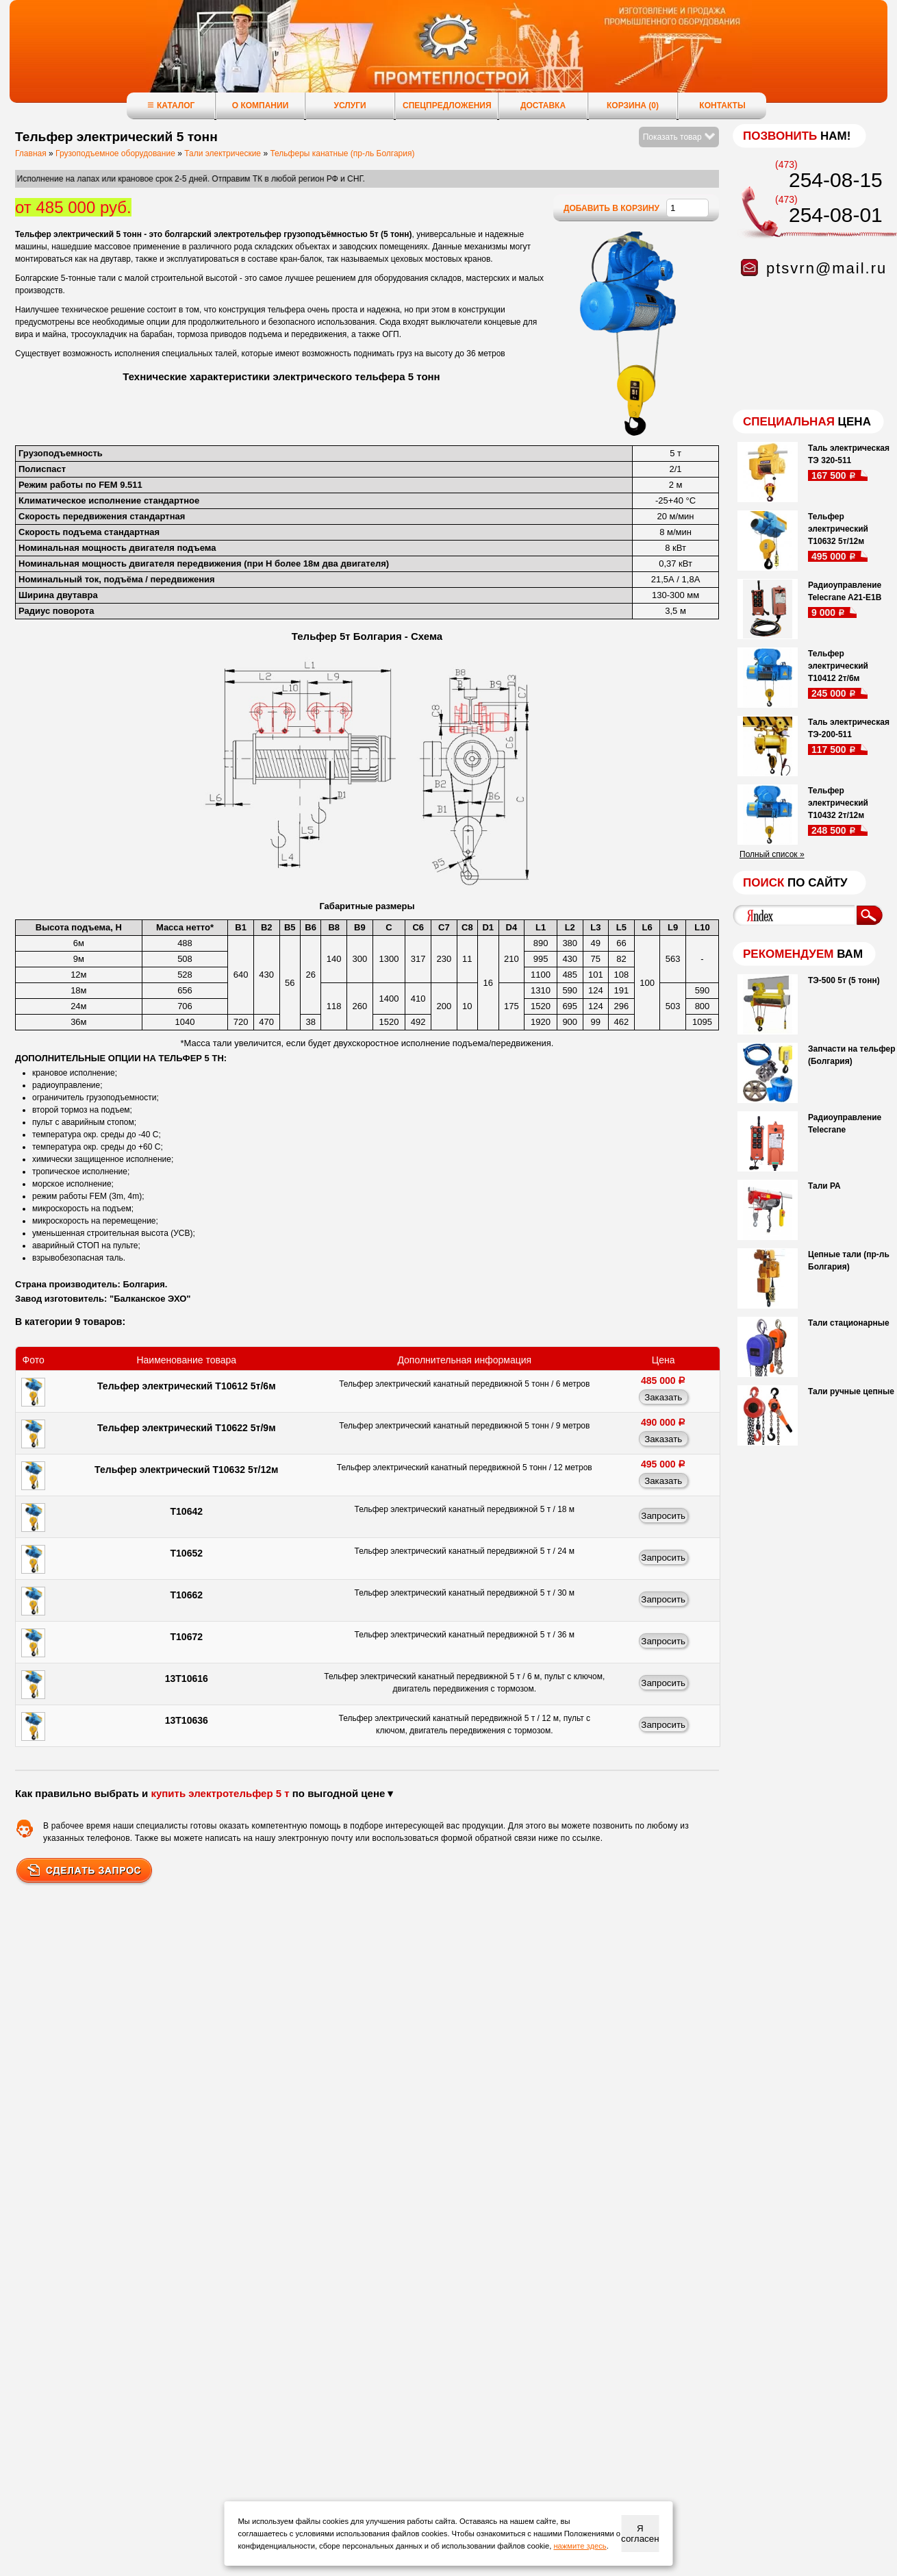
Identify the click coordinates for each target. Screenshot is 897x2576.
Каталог (171, 105)
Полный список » (772, 854)
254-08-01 (836, 214)
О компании (260, 105)
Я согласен (640, 2533)
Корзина (633, 105)
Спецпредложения (447, 105)
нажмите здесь (579, 2546)
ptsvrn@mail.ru (826, 268)
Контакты (722, 105)
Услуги (349, 105)
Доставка (543, 105)
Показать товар (679, 137)
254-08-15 (836, 180)
